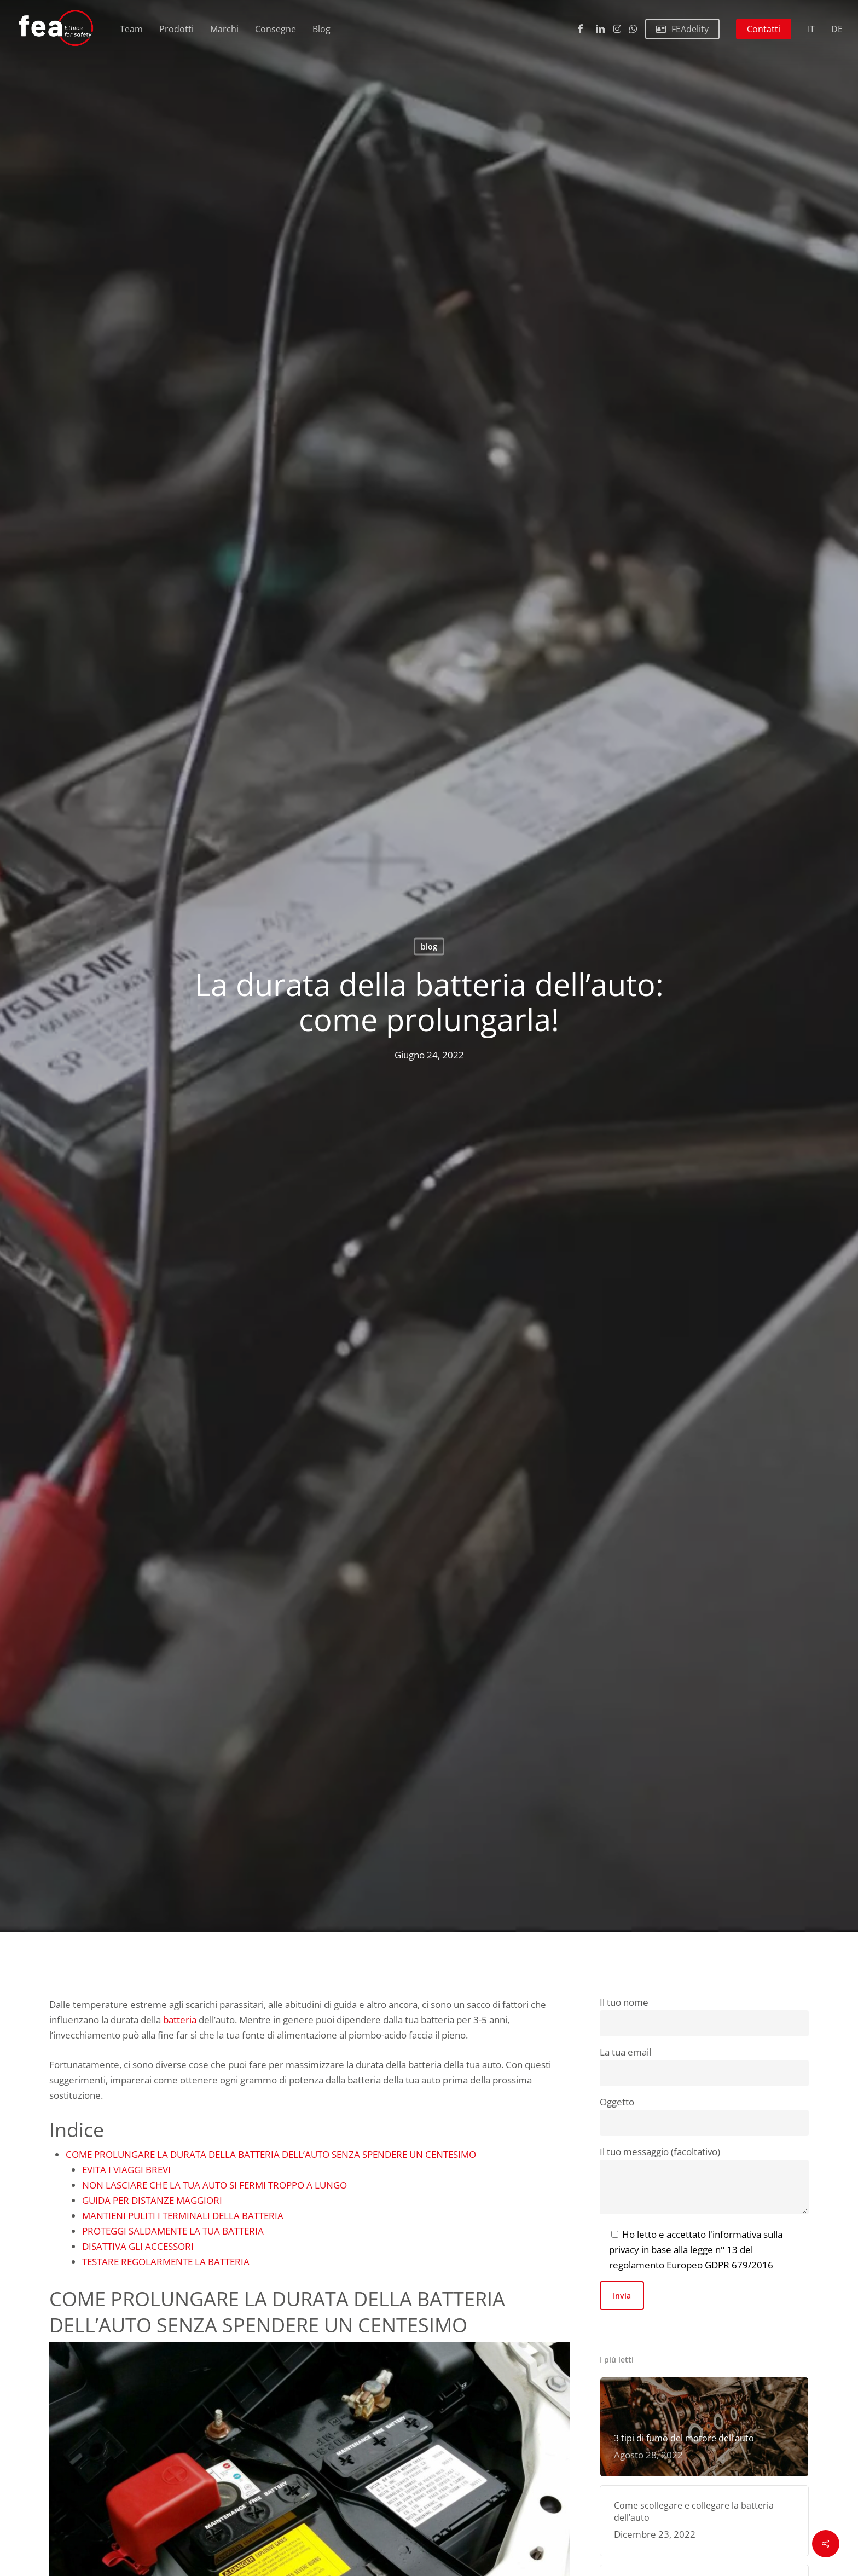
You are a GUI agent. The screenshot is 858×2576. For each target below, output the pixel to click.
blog (429, 946)
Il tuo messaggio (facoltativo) (704, 2182)
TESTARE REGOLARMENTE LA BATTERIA (166, 2261)
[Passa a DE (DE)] (837, 29)
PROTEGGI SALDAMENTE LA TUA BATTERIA (173, 2231)
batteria (179, 2019)
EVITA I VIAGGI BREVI (126, 2169)
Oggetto (704, 2115)
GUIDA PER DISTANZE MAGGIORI (152, 2200)
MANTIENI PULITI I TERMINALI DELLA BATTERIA (182, 2215)
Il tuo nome (704, 2016)
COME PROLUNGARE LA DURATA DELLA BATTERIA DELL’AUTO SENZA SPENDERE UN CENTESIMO (271, 2154)
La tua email (704, 2066)
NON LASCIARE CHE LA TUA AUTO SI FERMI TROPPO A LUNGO (214, 2185)
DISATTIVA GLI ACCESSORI (138, 2246)
